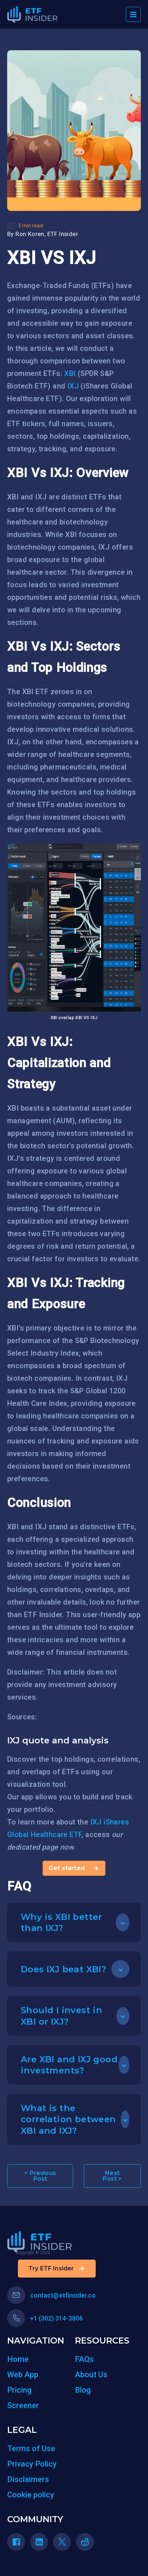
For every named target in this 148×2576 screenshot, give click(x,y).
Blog (83, 2390)
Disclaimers (28, 2479)
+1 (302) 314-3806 (45, 2318)
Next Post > (112, 2176)
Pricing (19, 2390)
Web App (22, 2374)
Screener (23, 2405)
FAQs (84, 2359)
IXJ (73, 386)
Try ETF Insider (56, 2268)
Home (18, 2359)
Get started (74, 1868)
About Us (91, 2374)
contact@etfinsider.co (51, 2295)
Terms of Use (31, 2448)
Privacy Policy (32, 2463)
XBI (70, 373)
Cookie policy (30, 2494)
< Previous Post (40, 2176)
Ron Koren (29, 234)
